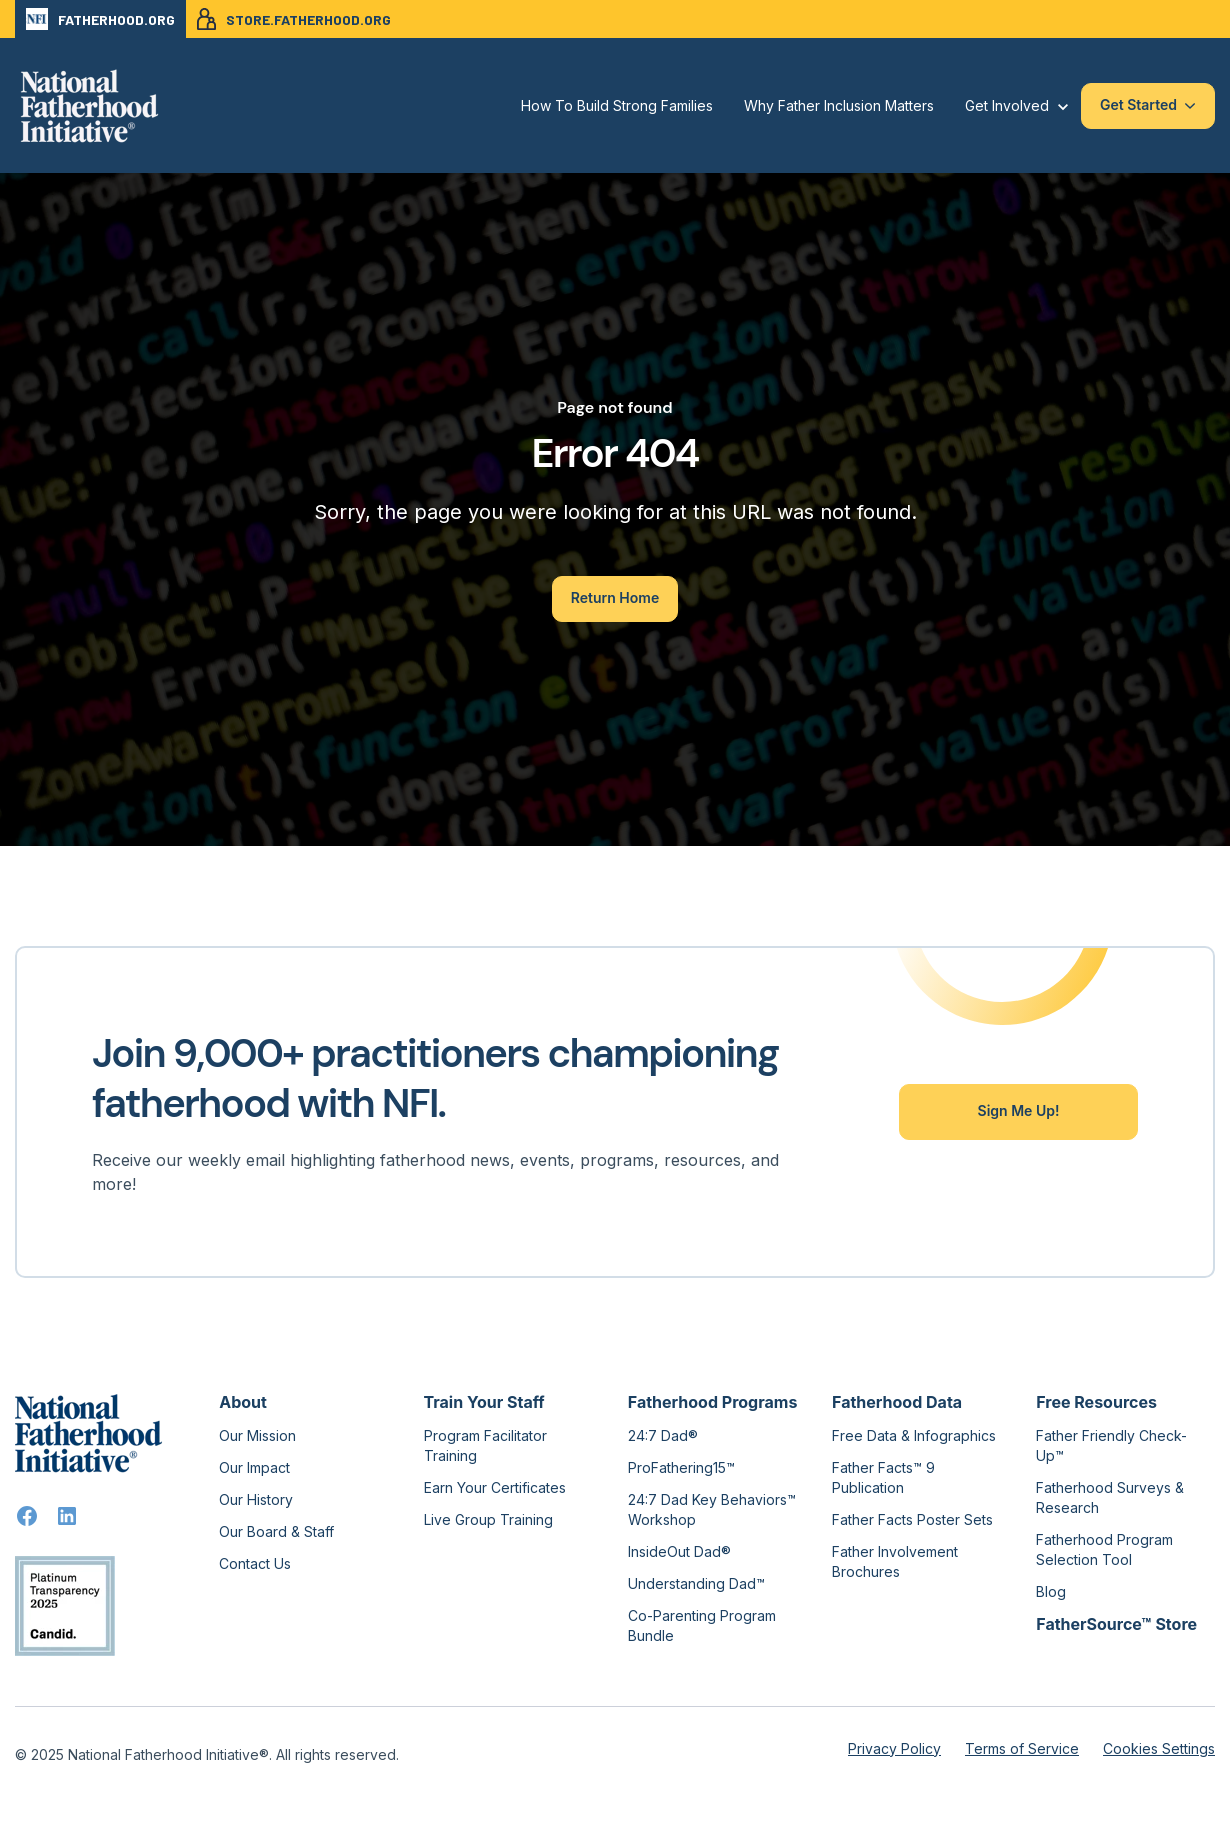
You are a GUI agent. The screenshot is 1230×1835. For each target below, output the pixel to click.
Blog (1051, 1591)
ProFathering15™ (681, 1467)
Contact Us (255, 1563)
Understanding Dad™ (696, 1583)
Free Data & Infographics (914, 1435)
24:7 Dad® (663, 1435)
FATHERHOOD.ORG (100, 19)
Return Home (615, 597)
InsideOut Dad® (679, 1551)
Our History (256, 1499)
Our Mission (257, 1435)
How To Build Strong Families (617, 105)
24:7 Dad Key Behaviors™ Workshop (712, 1509)
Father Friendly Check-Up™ (1111, 1445)
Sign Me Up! (1019, 1110)
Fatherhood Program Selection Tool (1104, 1549)
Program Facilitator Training (485, 1445)
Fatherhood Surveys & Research (1110, 1497)
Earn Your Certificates (495, 1487)
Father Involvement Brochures (895, 1561)
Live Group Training (488, 1519)
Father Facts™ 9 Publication (883, 1477)
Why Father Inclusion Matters (839, 105)
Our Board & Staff (276, 1531)
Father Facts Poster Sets (912, 1519)
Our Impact (254, 1467)
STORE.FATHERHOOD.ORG (294, 19)
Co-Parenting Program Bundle (702, 1625)
